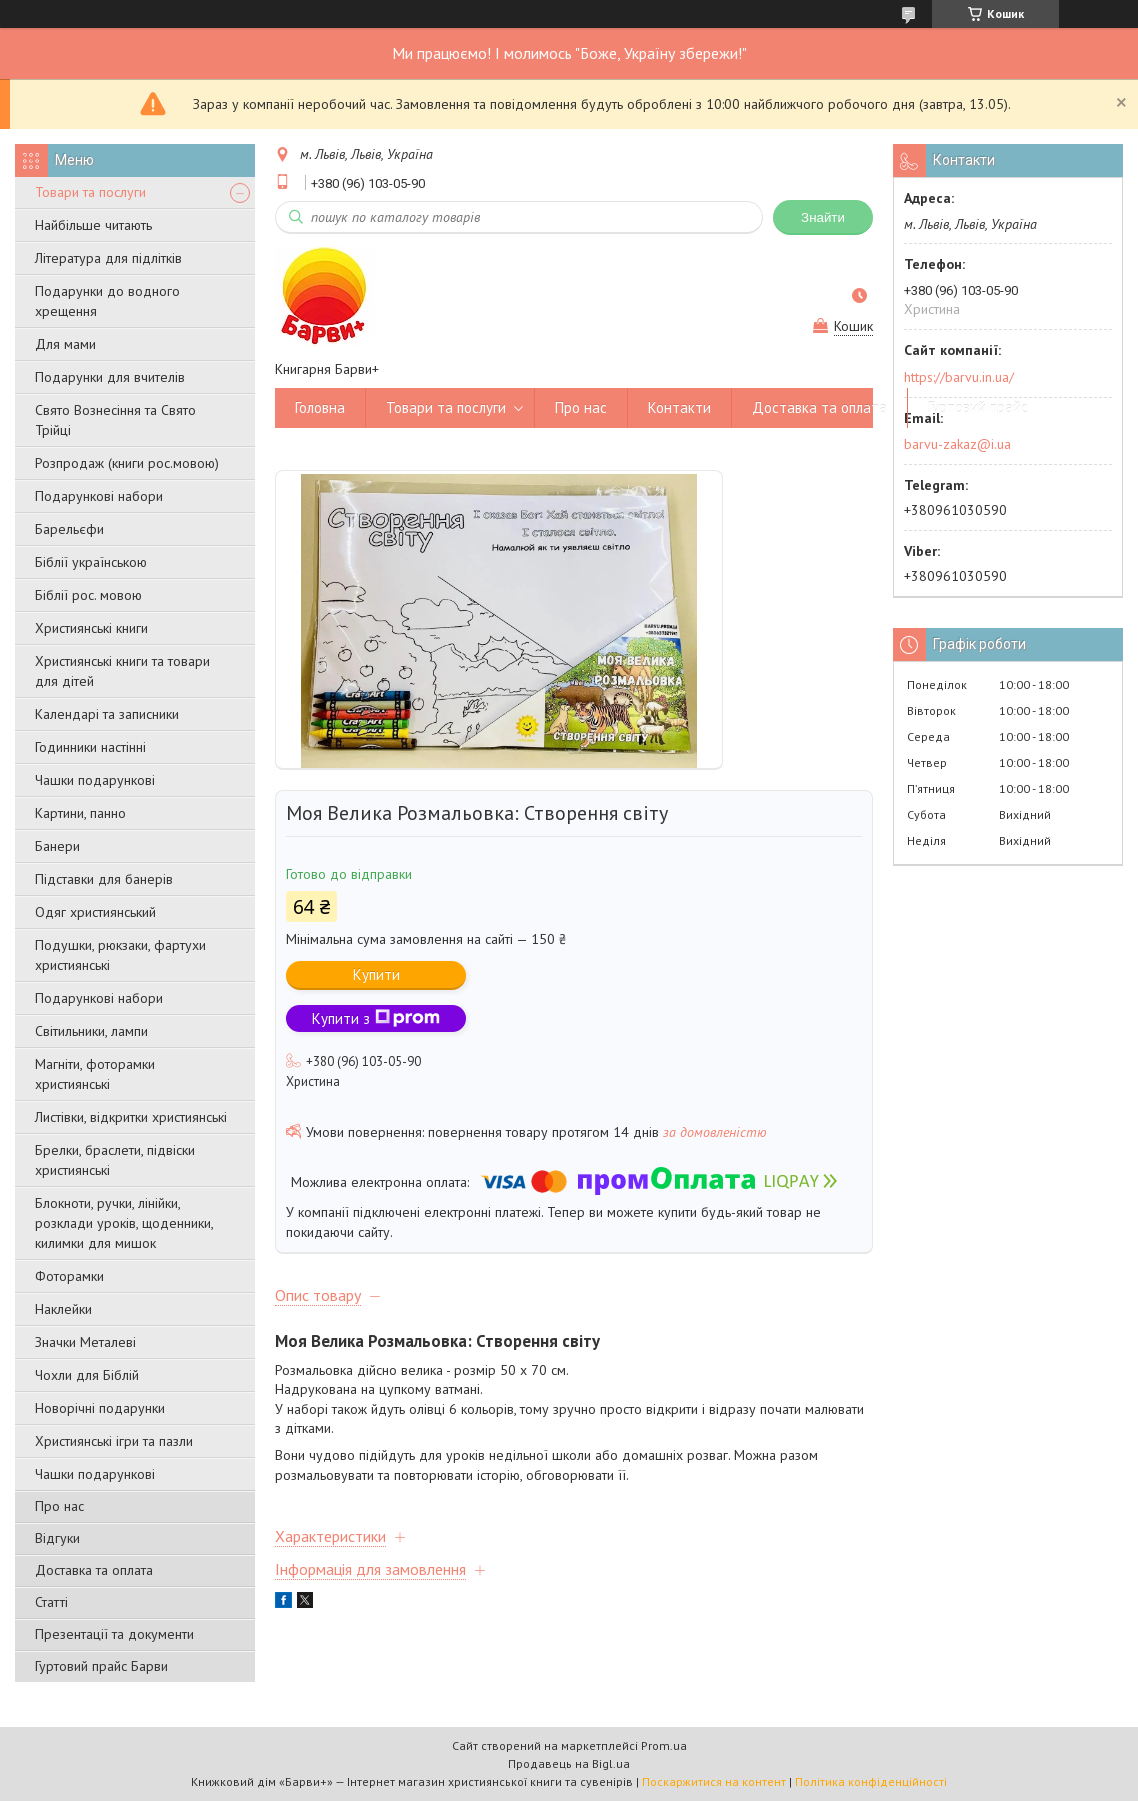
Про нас (59, 1506)
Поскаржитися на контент (714, 1781)
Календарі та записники (107, 714)
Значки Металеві (85, 1342)
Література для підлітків (108, 258)
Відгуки (57, 1538)
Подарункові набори (99, 496)
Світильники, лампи (91, 1031)
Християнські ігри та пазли (114, 1441)
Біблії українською (91, 562)
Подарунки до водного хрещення (107, 301)
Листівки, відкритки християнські (131, 1117)
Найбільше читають (93, 225)
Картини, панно (80, 813)
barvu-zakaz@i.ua (957, 444)
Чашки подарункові (95, 780)
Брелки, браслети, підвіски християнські (115, 1160)
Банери (57, 846)
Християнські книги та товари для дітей (122, 671)
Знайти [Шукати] (823, 217)
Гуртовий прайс (978, 407)
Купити (376, 974)
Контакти (679, 407)
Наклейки (63, 1309)
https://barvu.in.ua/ (959, 377)
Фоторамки (69, 1276)
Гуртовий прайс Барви (101, 1666)
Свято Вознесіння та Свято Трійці (115, 420)
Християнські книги (91, 628)
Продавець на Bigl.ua (569, 1763)
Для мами (65, 344)
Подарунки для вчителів (110, 377)
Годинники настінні (90, 747)
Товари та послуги (90, 192)
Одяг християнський (95, 912)
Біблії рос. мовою (88, 595)
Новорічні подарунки (100, 1408)
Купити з (376, 1018)
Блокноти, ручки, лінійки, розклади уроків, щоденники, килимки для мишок (124, 1223)
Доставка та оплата (94, 1570)
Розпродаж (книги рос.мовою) (127, 463)
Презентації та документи (114, 1634)
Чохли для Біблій (87, 1375)
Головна (320, 407)
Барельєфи (69, 529)
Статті (51, 1602)
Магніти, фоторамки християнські (95, 1074)
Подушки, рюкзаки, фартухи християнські (120, 955)
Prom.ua (664, 1745)
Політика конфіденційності (871, 1781)
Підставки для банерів (104, 879)
